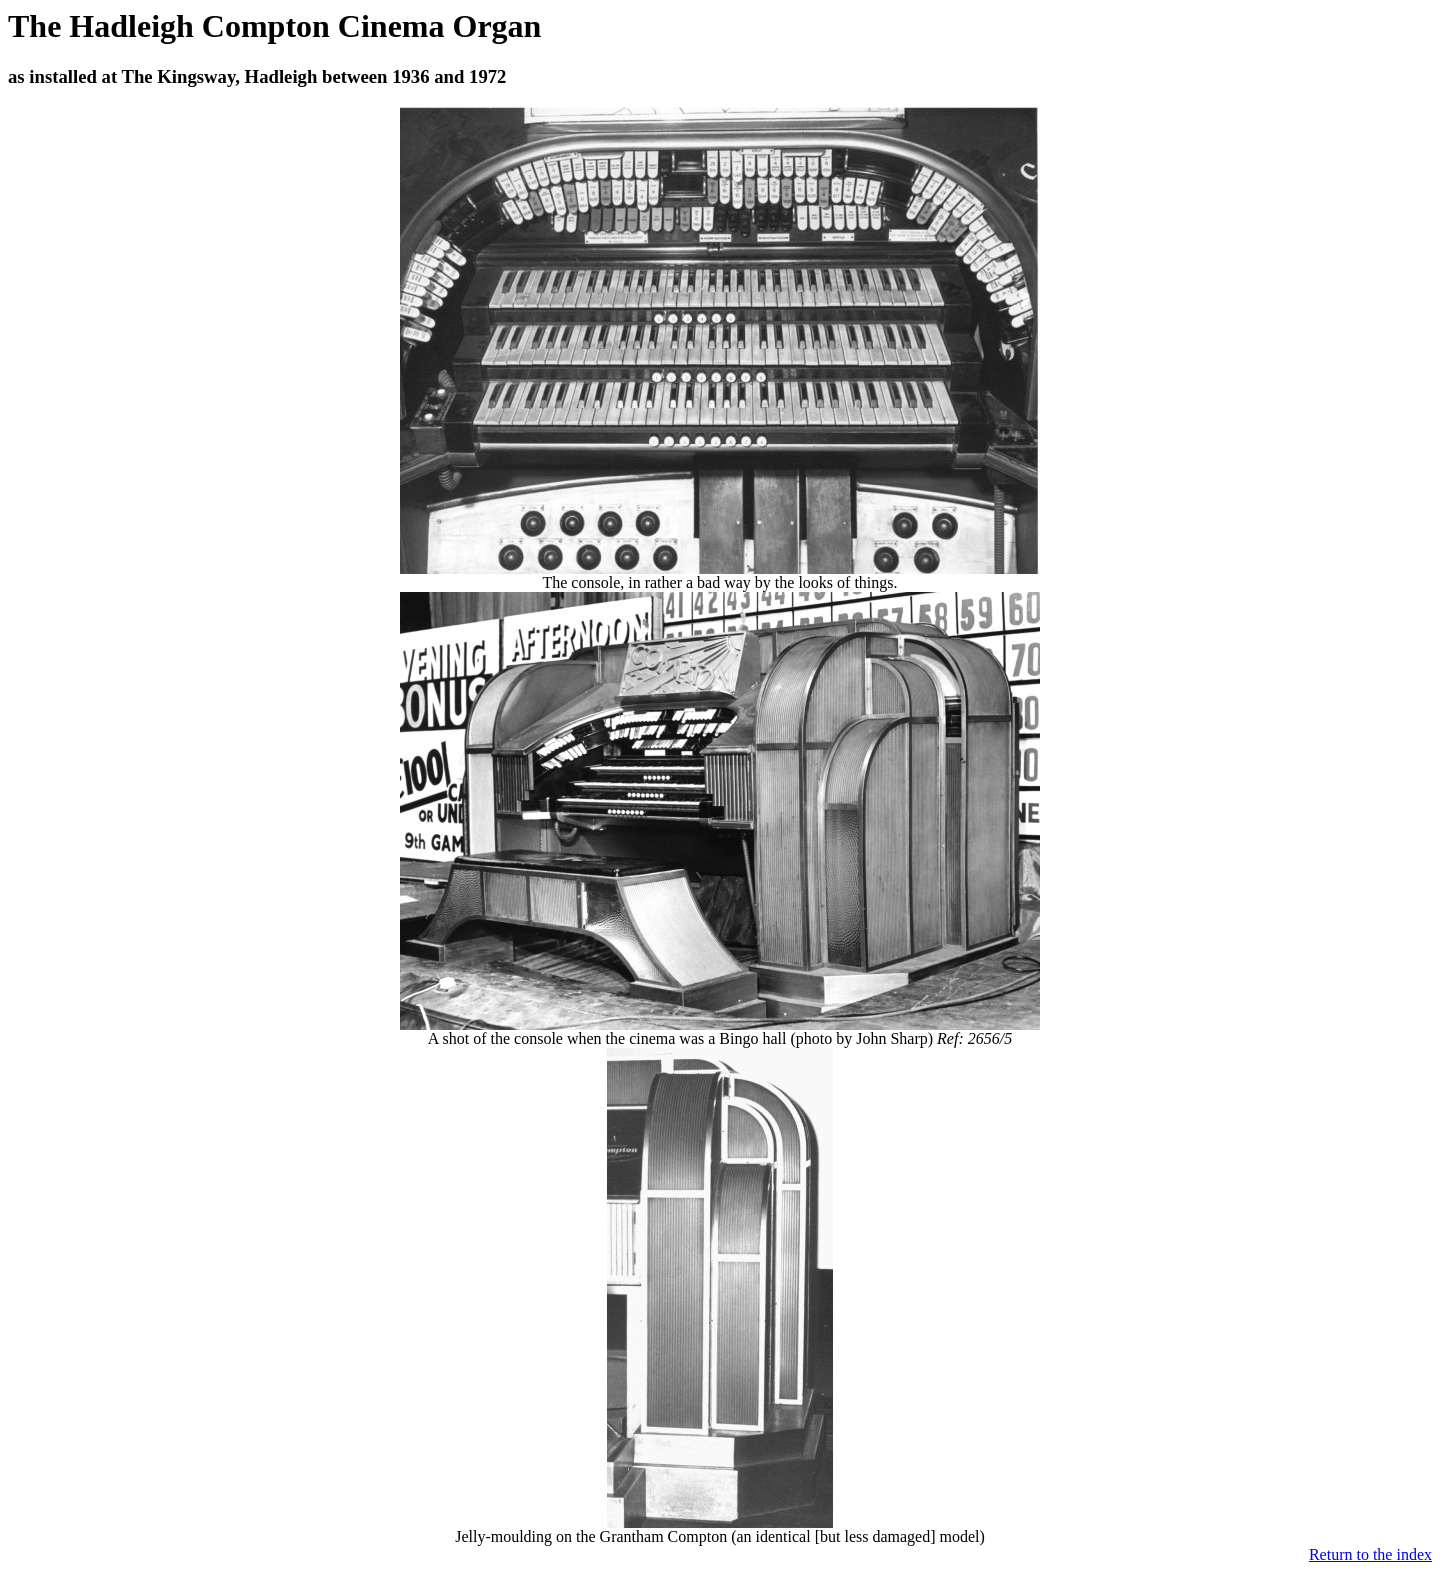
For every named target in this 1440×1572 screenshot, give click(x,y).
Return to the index (1370, 1554)
